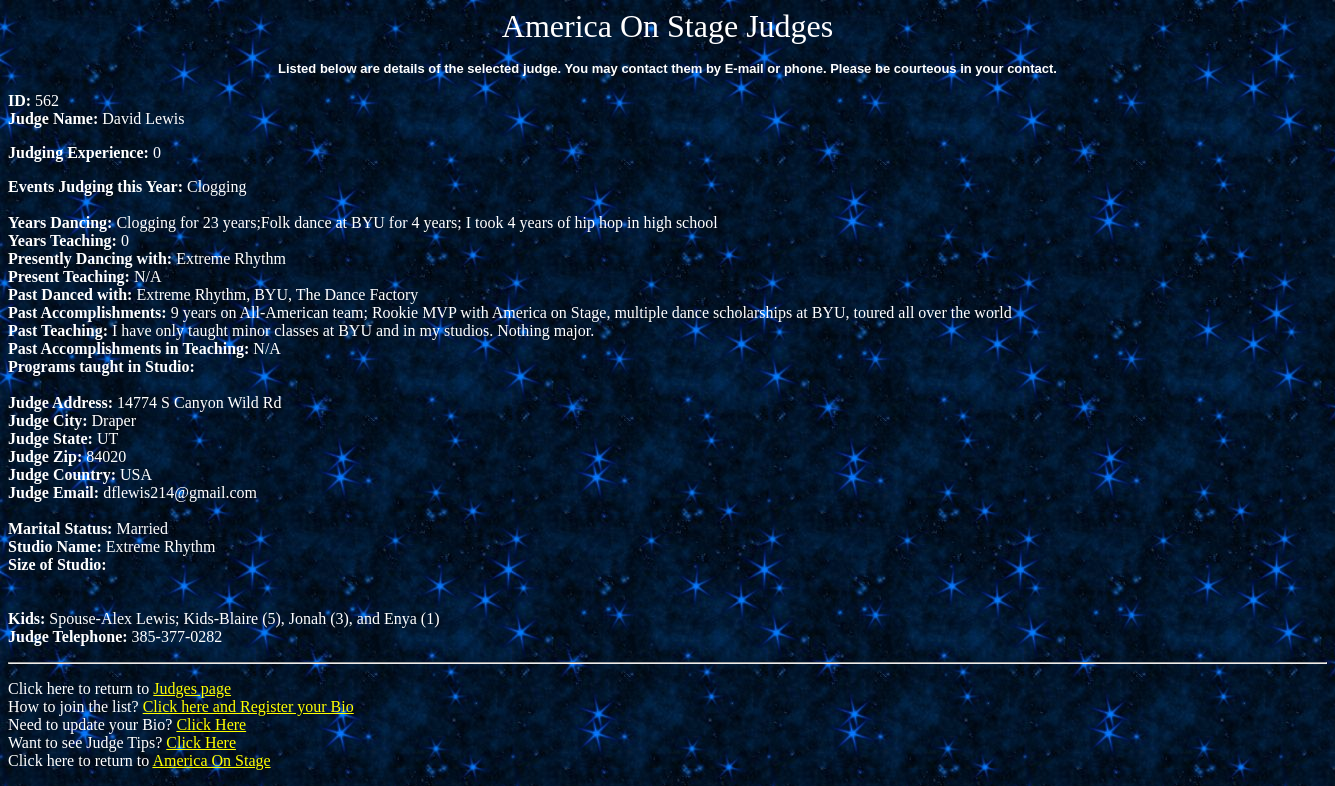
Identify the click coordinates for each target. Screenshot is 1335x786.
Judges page (192, 688)
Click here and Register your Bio (248, 706)
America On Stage (211, 760)
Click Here (211, 724)
